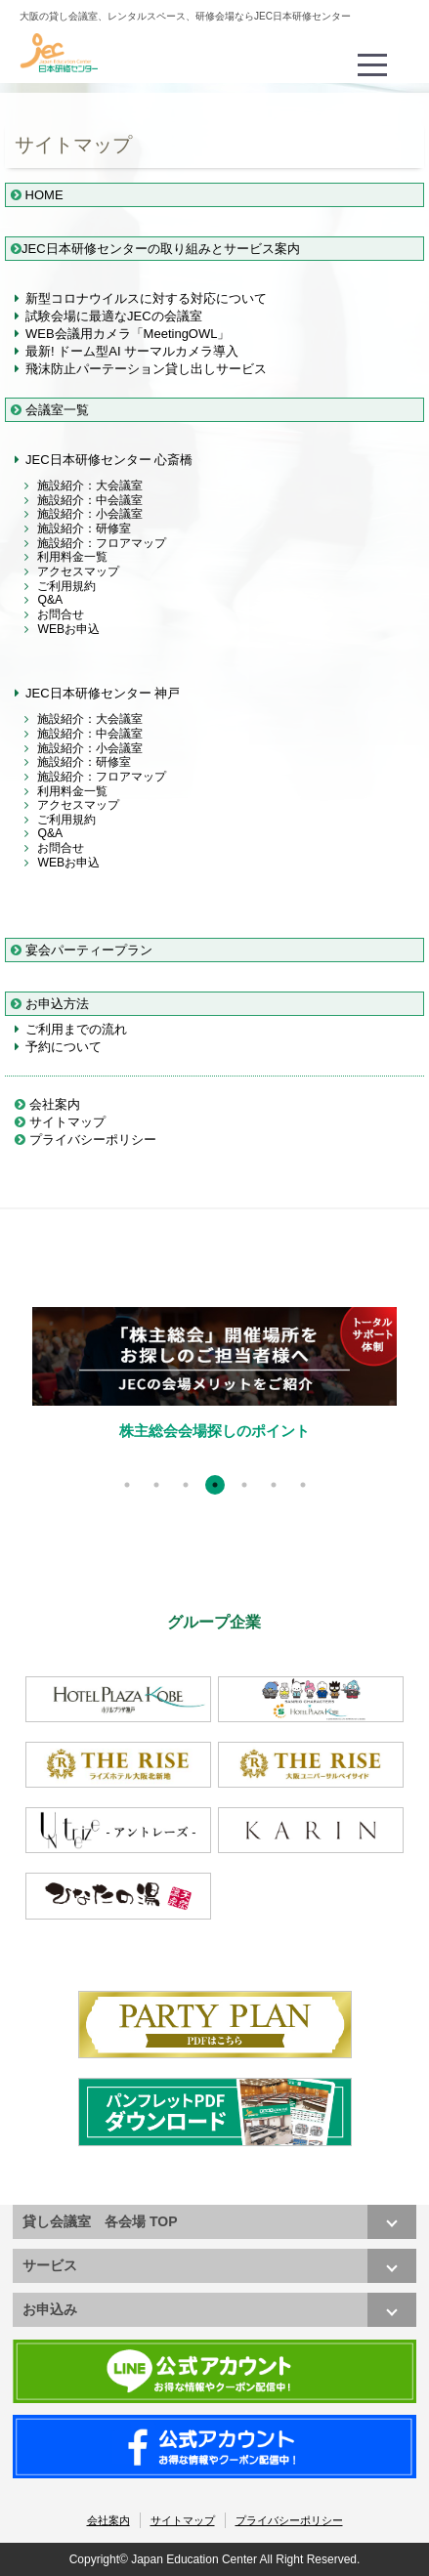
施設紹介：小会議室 (90, 514)
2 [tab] (156, 1485)
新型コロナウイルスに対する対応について (146, 298)
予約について (63, 1046)
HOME (37, 195)
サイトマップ (60, 1122)
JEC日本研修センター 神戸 (102, 693)
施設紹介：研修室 (84, 528)
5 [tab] (244, 1485)
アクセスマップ (78, 571)
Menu (374, 55)
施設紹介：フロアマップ (101, 543)
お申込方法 (50, 1003)
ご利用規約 (66, 586)
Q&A (50, 600)
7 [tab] (303, 1485)
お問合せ (60, 614)
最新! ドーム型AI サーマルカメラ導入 (131, 351)
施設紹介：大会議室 (90, 485)
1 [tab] (127, 1485)
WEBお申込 (68, 629)
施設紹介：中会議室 (90, 500)
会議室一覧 (50, 409)
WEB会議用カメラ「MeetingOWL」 (127, 333)
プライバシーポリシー (85, 1139)
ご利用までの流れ (76, 1029)
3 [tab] (185, 1485)
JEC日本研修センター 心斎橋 (109, 459)
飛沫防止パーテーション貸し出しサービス (146, 368)
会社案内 (47, 1104)
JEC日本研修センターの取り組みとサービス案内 (155, 248)
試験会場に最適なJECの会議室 (113, 316)
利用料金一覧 (72, 557)
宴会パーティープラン (81, 950)
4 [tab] (215, 1485)
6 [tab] (273, 1485)
